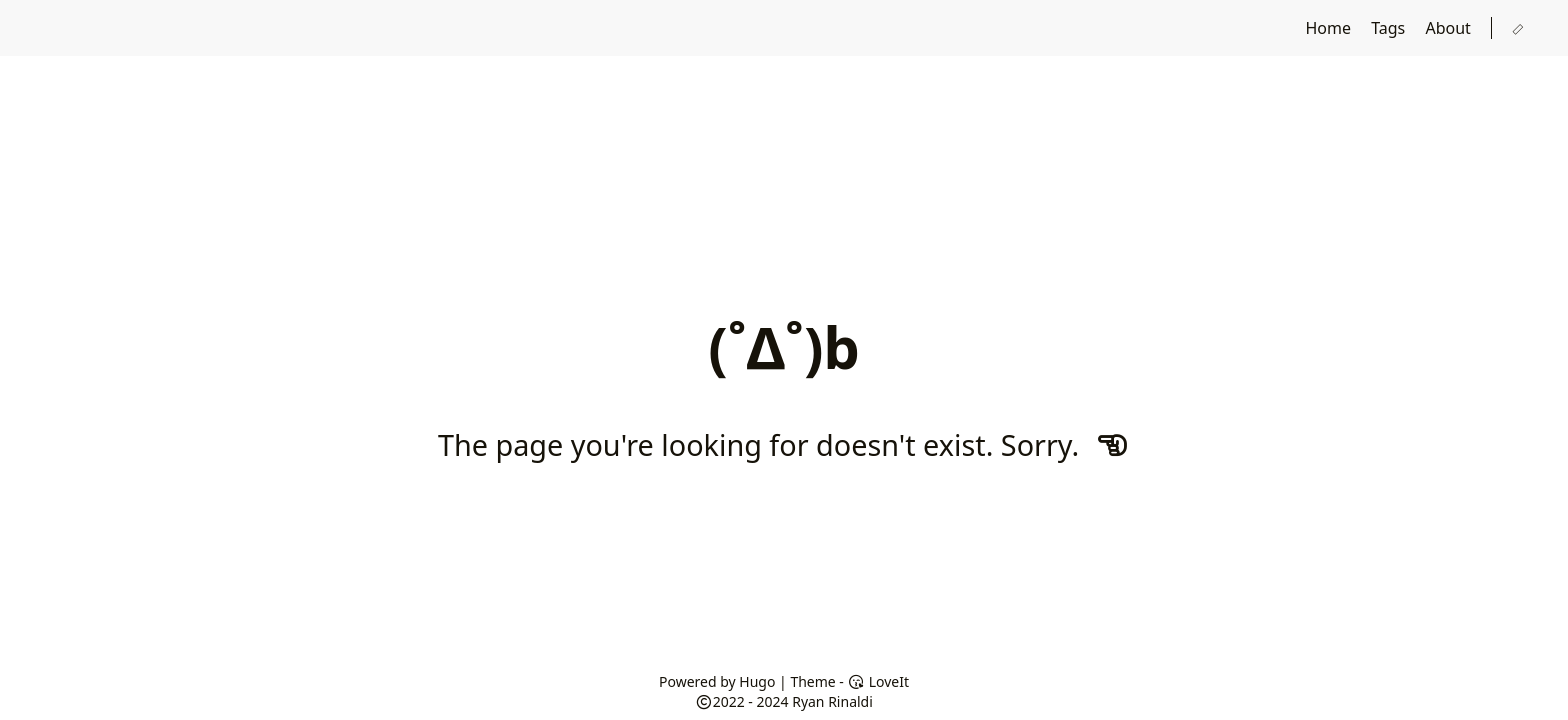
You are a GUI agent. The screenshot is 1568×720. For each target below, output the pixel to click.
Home (1330, 28)
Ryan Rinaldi (832, 701)
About (1450, 28)
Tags (1390, 28)
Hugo (757, 681)
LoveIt (878, 681)
